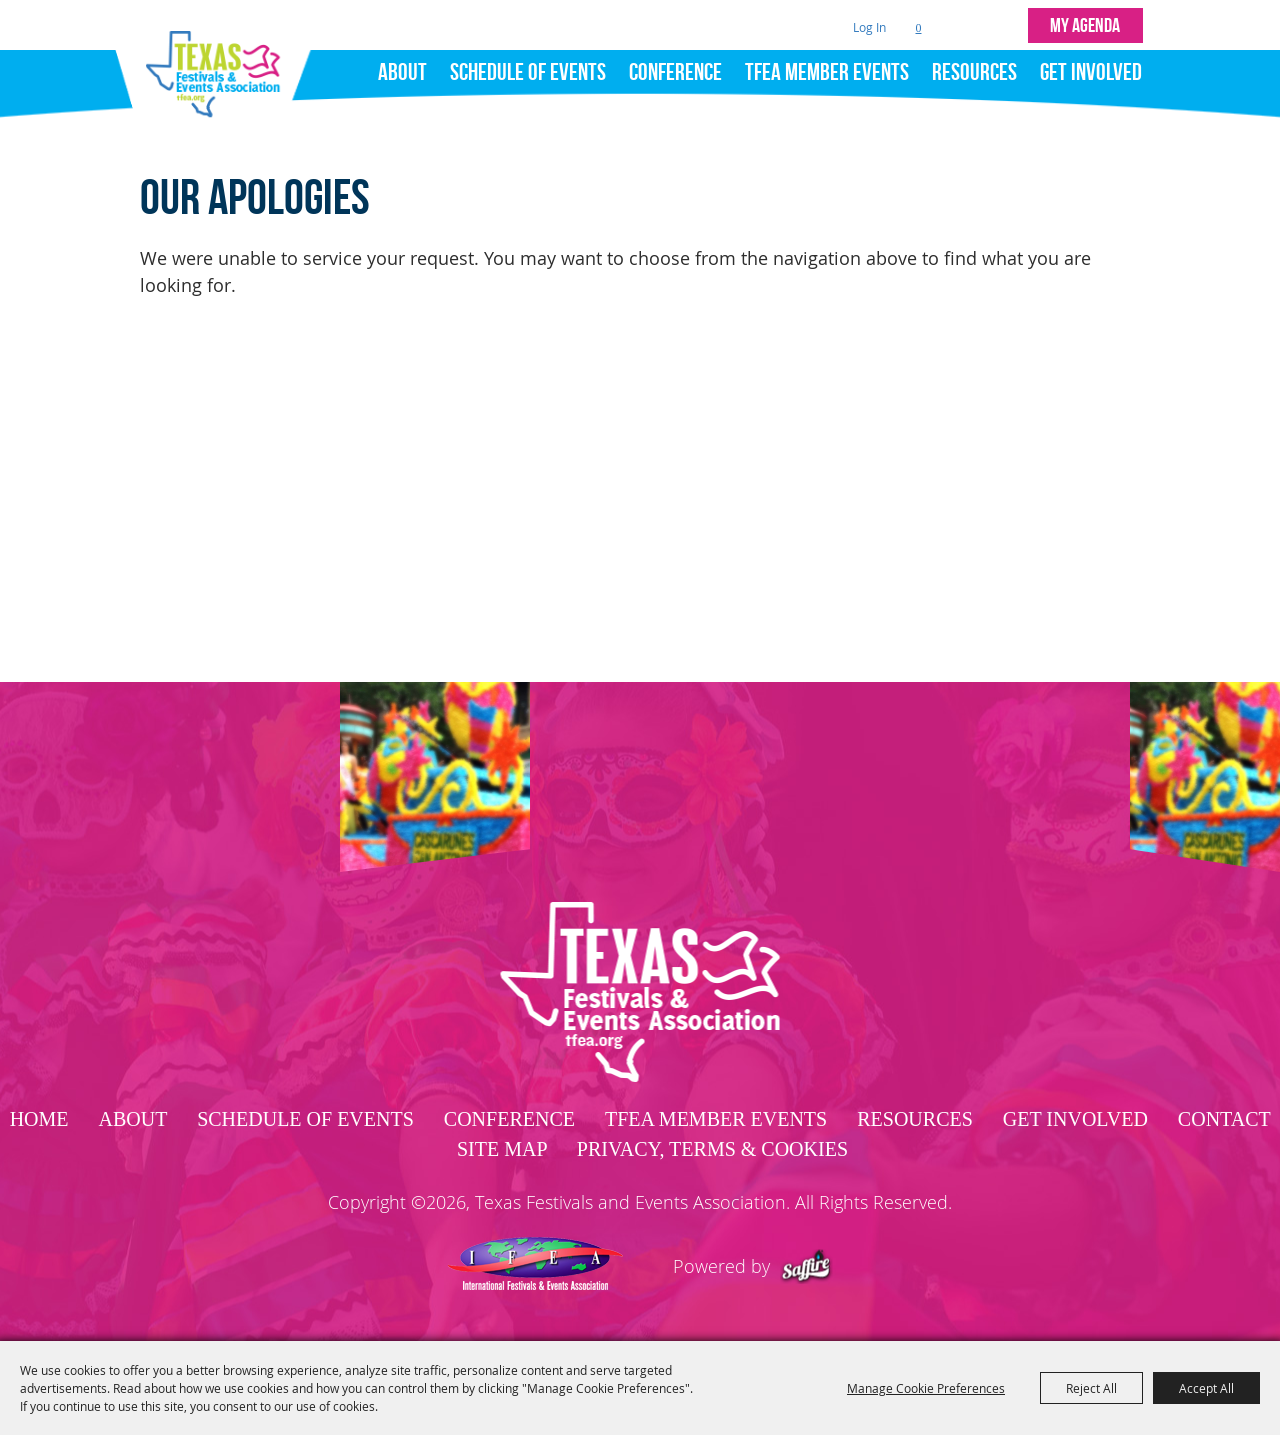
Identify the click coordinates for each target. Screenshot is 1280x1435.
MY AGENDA (1085, 25)
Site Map (502, 1149)
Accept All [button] (1206, 1388)
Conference (675, 72)
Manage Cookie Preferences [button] (926, 1388)
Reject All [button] (1091, 1388)
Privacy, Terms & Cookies (712, 1149)
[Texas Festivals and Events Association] (221, 68)
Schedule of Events (528, 72)
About (402, 72)
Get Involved (1091, 72)
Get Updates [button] (1002, 25)
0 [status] (919, 28)
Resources (974, 72)
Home (39, 1119)
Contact (1224, 1119)
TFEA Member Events (827, 72)
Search (960, 25)
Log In (869, 27)
